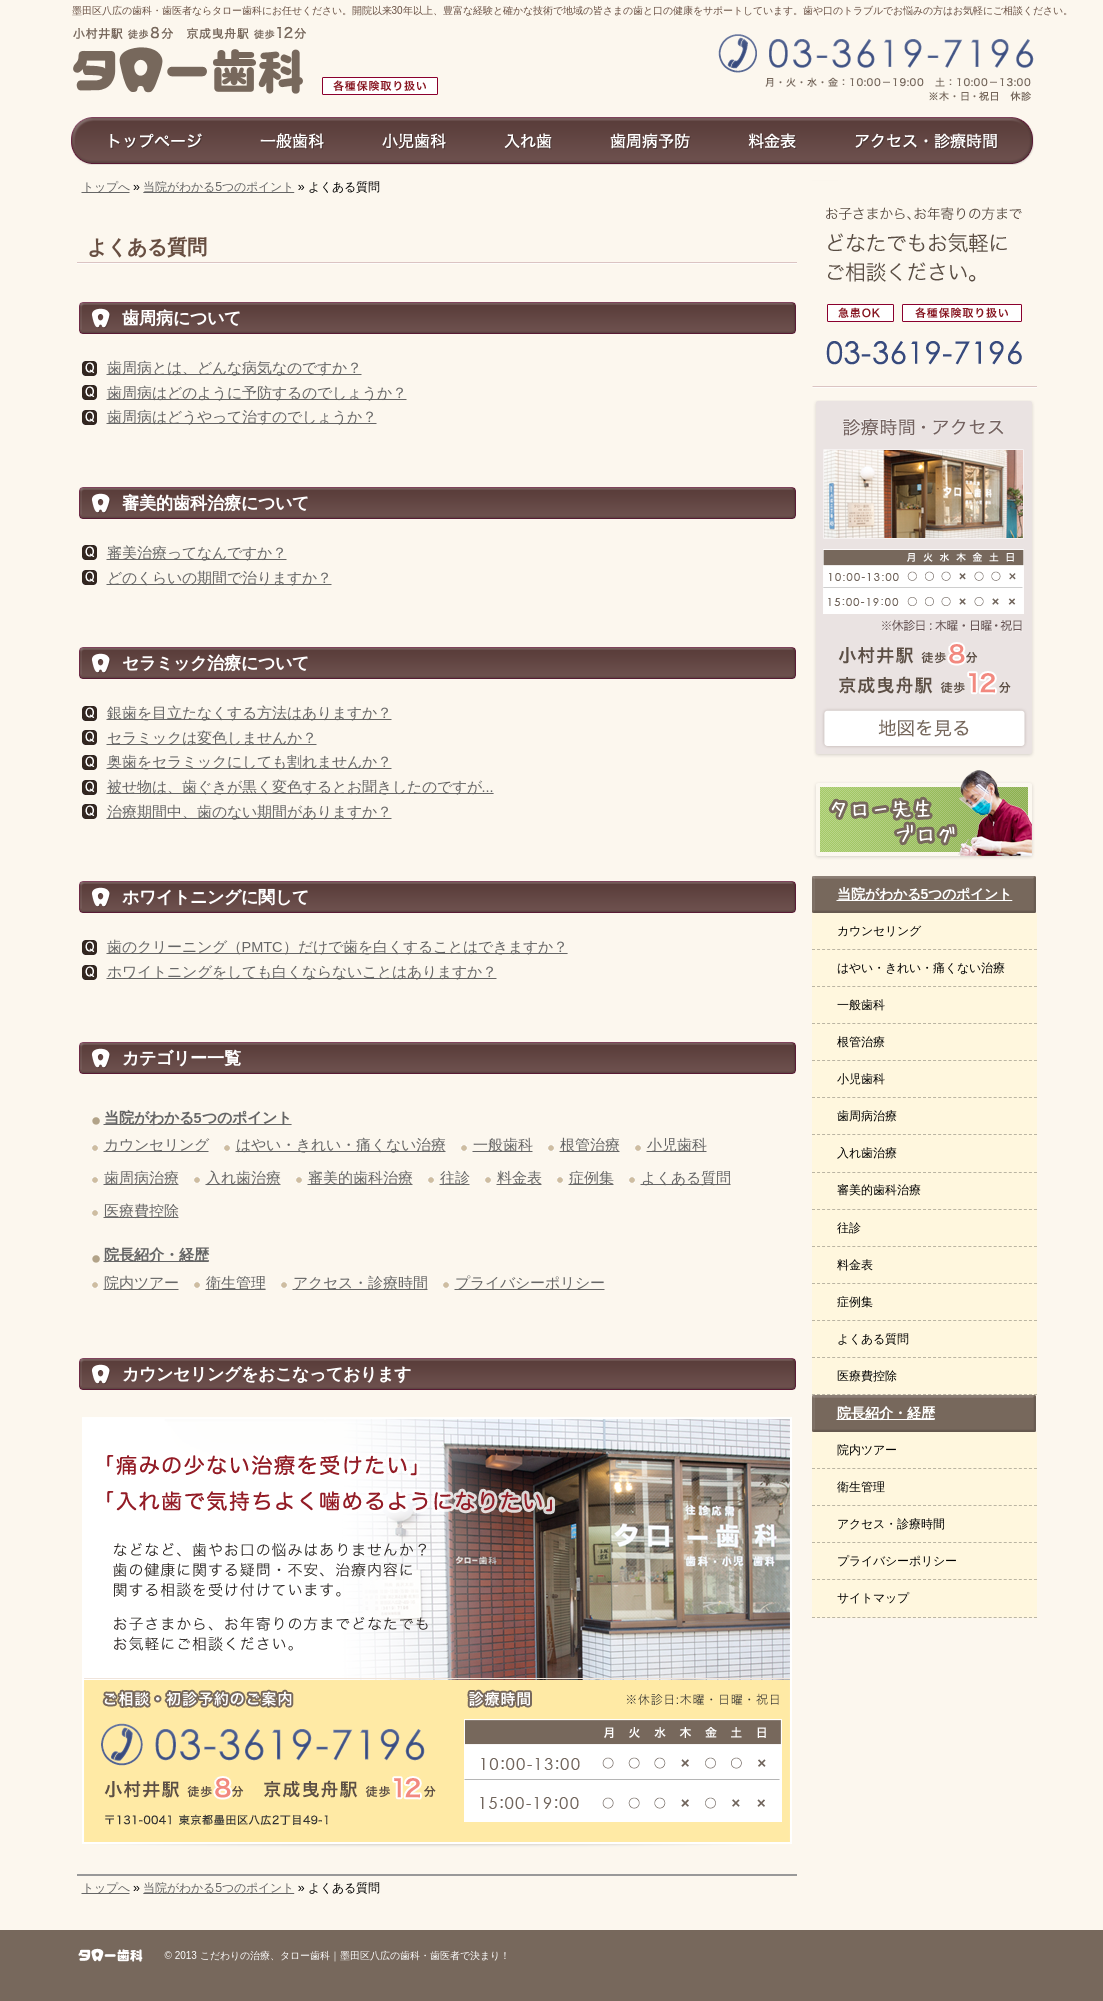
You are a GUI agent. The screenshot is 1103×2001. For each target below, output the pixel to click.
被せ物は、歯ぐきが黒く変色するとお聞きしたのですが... (300, 787)
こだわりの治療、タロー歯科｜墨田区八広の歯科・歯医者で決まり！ (355, 1955)
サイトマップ (873, 1598)
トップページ (150, 140)
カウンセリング (156, 1145)
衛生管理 (236, 1283)
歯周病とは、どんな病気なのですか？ (234, 368)
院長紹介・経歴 (156, 1255)
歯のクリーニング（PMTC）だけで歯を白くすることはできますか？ (337, 947)
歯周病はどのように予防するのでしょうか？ (257, 393)
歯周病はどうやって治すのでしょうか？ (242, 417)
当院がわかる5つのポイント (218, 187)
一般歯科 (503, 1145)
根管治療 (590, 1145)
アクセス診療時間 (935, 140)
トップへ (106, 187)
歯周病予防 (650, 140)
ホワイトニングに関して (215, 897)
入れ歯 (529, 140)
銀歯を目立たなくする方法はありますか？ (249, 713)
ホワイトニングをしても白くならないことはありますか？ (302, 972)
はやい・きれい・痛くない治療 (341, 1145)
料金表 (519, 1178)
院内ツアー (141, 1283)
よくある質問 (686, 1178)
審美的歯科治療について (215, 503)
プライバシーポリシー (530, 1283)
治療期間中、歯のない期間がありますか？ (249, 812)
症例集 (591, 1178)
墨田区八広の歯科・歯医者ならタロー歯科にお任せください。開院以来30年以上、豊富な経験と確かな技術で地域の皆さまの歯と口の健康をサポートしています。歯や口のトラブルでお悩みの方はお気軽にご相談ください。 (572, 10)
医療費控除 (141, 1211)
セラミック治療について (215, 663)
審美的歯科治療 (360, 1178)
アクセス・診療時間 (360, 1283)
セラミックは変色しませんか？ (212, 738)
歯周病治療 (141, 1178)
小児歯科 (677, 1145)
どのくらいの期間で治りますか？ (219, 578)
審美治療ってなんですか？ (197, 553)
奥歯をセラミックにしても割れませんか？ (249, 762)
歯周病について (181, 318)
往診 (455, 1178)
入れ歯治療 (243, 1178)
